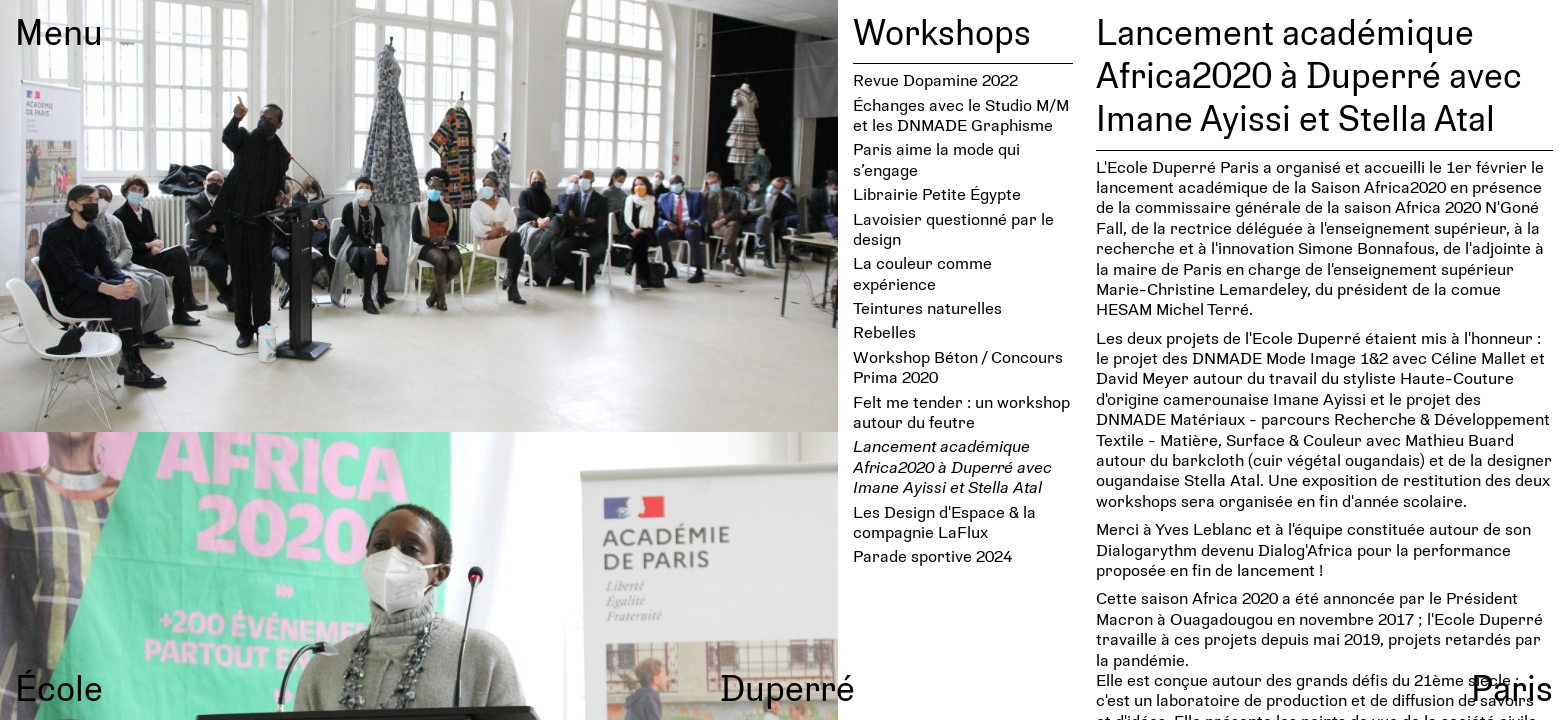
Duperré (787, 687)
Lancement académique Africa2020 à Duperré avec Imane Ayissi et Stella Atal (952, 466)
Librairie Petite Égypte (937, 193)
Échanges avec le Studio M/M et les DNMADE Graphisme (961, 114)
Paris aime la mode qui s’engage (936, 158)
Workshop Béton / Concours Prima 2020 (958, 366)
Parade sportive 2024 (932, 555)
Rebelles (884, 331)
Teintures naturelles (927, 307)
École (59, 687)
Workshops (942, 31)
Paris (1512, 687)
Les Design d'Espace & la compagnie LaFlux (944, 521)
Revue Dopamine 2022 (935, 79)
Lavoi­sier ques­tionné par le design (953, 228)
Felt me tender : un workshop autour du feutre (961, 411)
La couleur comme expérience (922, 272)
